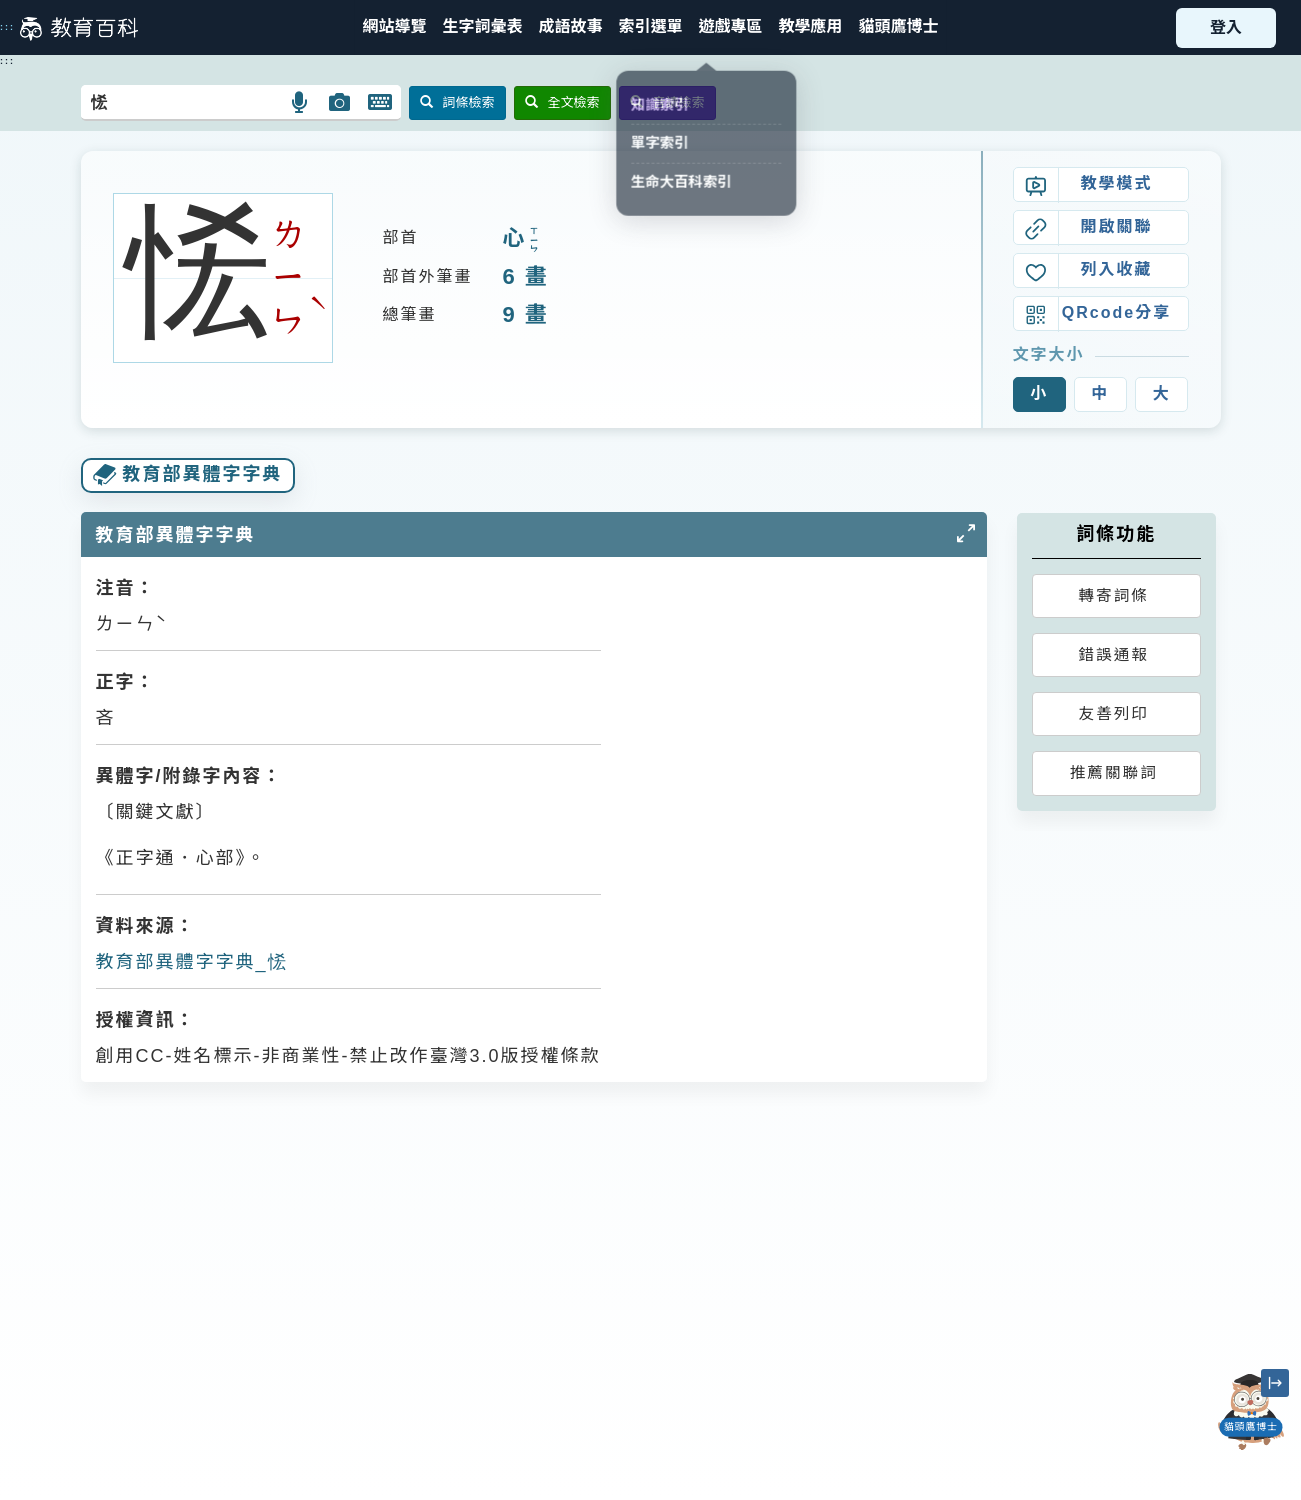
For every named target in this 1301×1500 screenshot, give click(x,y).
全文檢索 (562, 102)
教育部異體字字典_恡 (192, 962)
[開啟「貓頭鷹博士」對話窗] (1251, 1412)
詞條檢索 (457, 102)
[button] (650, 27)
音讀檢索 (667, 102)
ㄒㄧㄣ (534, 240)
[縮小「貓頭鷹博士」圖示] (1275, 1383)
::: (7, 27)
